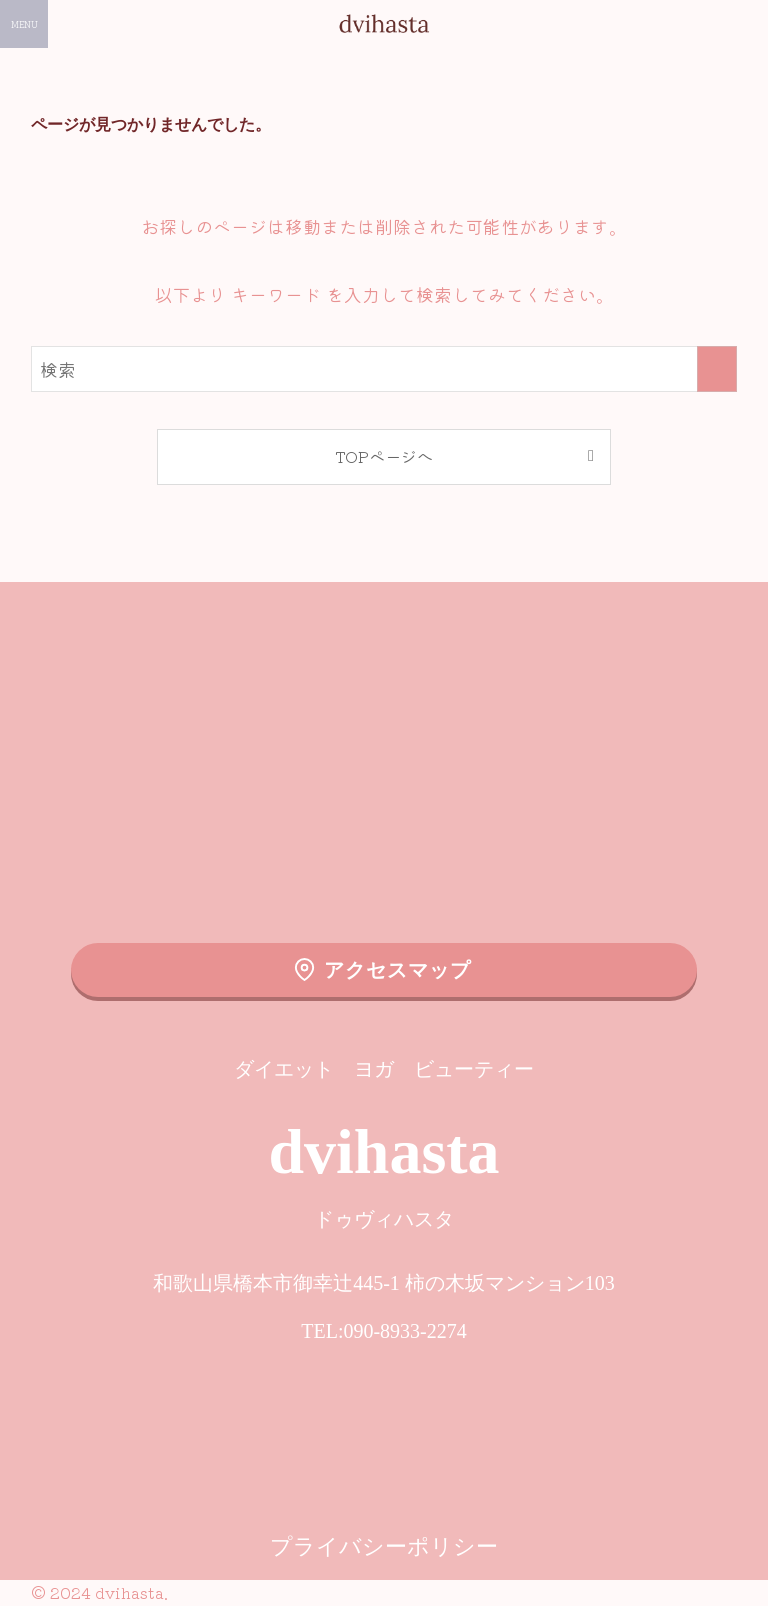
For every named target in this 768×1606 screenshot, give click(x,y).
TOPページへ (384, 456)
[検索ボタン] (744, 24)
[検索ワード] (384, 369)
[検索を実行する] (717, 369)
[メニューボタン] (24, 24)
